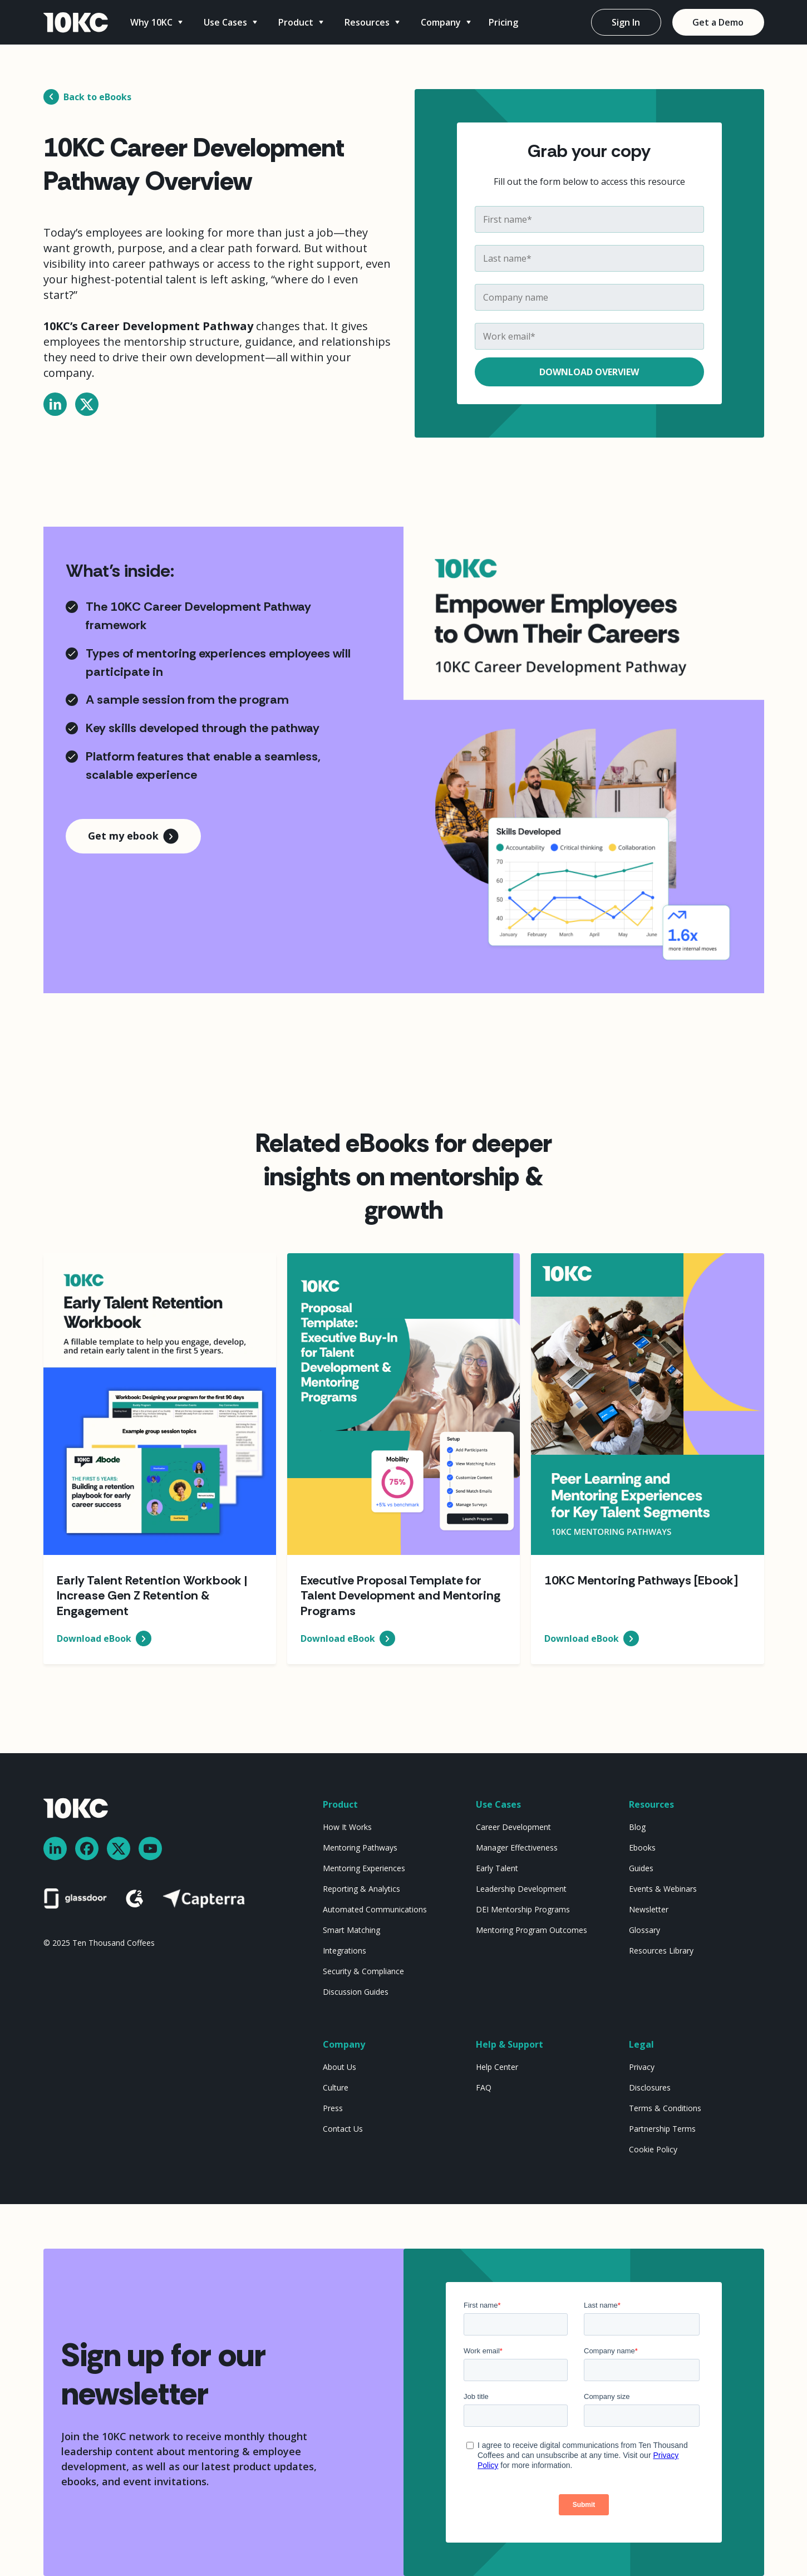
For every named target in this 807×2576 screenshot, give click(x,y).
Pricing (503, 22)
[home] (75, 22)
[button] (158, 22)
